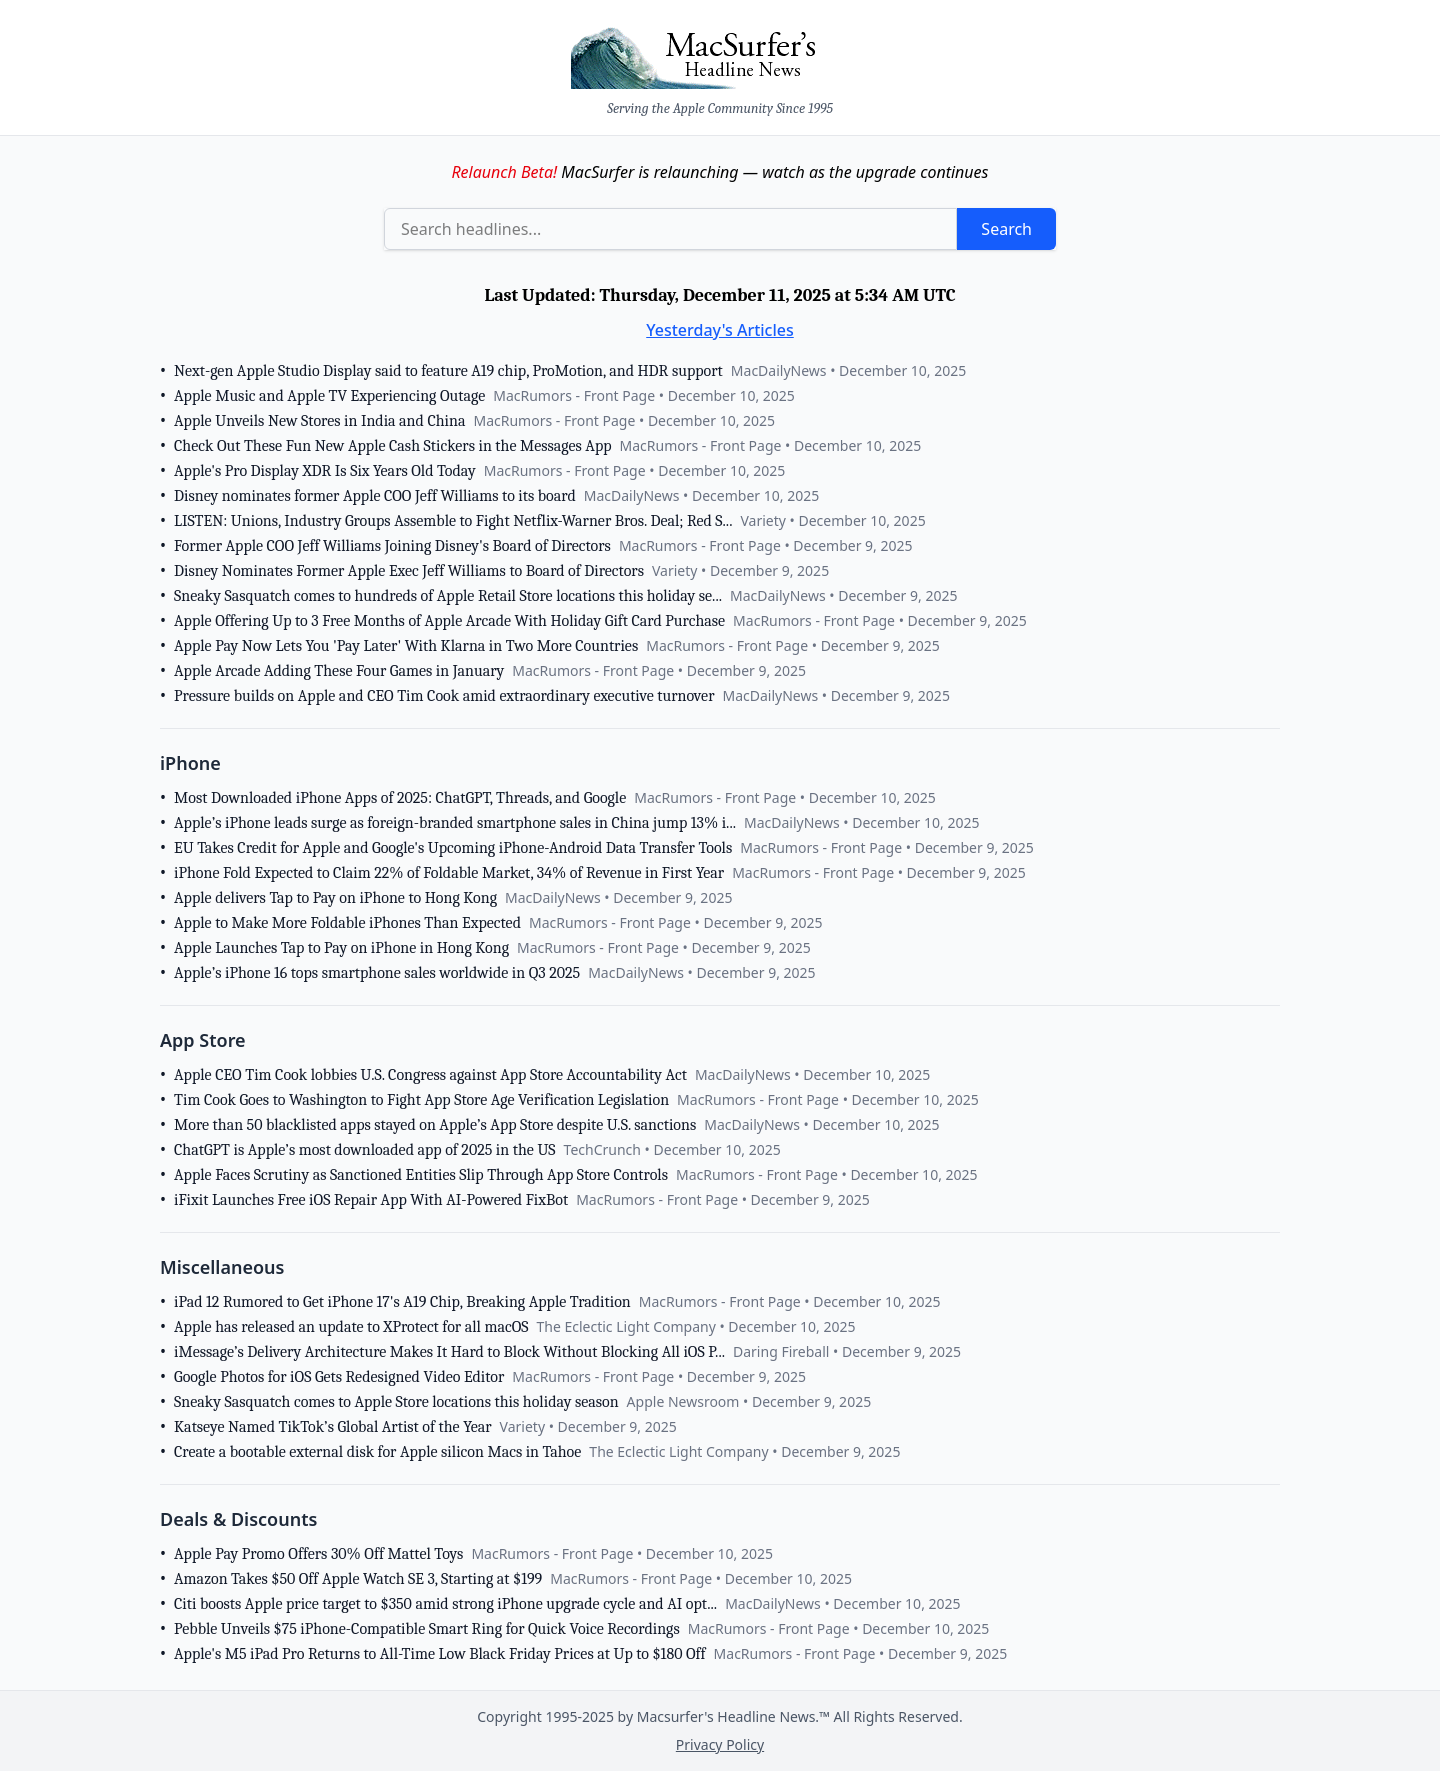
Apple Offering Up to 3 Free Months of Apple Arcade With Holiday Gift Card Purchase (449, 621)
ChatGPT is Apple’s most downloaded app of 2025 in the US (365, 1150)
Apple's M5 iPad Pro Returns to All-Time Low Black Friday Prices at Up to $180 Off (440, 1654)
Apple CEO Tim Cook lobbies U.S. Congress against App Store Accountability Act (430, 1075)
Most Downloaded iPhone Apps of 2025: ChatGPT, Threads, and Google (400, 798)
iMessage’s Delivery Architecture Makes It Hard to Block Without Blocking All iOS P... (449, 1352)
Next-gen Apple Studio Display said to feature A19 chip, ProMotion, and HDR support (448, 371)
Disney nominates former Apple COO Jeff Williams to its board (375, 496)
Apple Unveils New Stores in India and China (319, 421)
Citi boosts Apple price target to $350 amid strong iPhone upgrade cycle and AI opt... (445, 1604)
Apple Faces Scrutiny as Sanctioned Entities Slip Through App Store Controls (421, 1175)
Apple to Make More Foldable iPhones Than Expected (347, 923)
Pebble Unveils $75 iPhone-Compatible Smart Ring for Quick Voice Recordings (427, 1629)
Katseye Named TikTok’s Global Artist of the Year (333, 1427)
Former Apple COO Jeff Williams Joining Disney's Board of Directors (392, 546)
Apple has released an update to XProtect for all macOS (351, 1327)
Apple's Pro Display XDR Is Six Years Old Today (325, 471)
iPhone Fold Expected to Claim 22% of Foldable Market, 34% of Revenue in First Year (449, 873)
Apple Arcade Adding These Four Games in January (339, 671)
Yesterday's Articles (720, 330)
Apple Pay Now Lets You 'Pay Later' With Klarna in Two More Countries (406, 646)
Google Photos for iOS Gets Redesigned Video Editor (339, 1377)
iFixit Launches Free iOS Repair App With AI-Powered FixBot (371, 1200)
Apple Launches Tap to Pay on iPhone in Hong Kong (341, 948)
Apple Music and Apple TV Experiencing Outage (329, 396)
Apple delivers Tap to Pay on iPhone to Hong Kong (335, 898)
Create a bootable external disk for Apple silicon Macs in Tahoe (377, 1452)
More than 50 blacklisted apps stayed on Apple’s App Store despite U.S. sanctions (435, 1125)
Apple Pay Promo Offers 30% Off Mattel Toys (318, 1554)
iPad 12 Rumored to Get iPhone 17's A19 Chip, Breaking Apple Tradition (402, 1302)
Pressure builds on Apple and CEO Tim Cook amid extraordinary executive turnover (444, 696)
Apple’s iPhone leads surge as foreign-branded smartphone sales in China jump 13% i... (455, 823)
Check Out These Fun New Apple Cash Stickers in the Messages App (393, 446)
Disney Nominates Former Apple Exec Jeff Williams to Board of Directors (409, 571)
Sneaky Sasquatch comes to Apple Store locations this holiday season (396, 1402)
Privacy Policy (720, 1744)
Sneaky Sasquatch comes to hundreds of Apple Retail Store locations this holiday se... (448, 596)
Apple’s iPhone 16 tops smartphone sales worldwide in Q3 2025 (377, 973)
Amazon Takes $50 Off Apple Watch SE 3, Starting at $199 (358, 1579)
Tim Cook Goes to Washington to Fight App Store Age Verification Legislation (421, 1100)
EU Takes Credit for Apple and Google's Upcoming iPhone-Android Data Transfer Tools (453, 848)
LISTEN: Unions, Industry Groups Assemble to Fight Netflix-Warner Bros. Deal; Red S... (453, 521)
